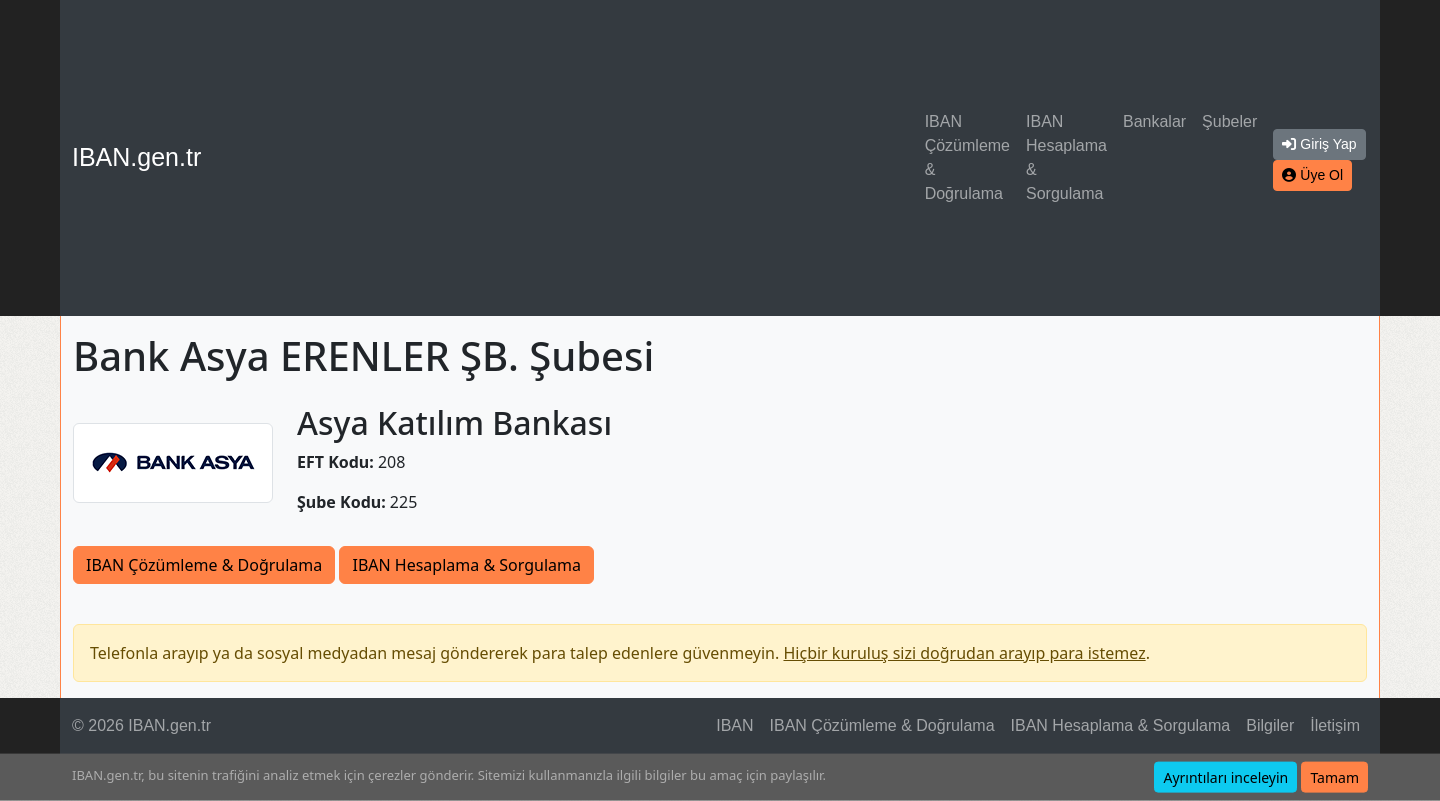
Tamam (1334, 777)
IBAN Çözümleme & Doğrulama (967, 157)
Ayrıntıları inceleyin (1225, 777)
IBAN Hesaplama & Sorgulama (1066, 157)
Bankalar (1154, 121)
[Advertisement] (566, 158)
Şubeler (1229, 121)
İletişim (1335, 725)
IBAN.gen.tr (136, 157)
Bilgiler (1270, 725)
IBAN (734, 725)
